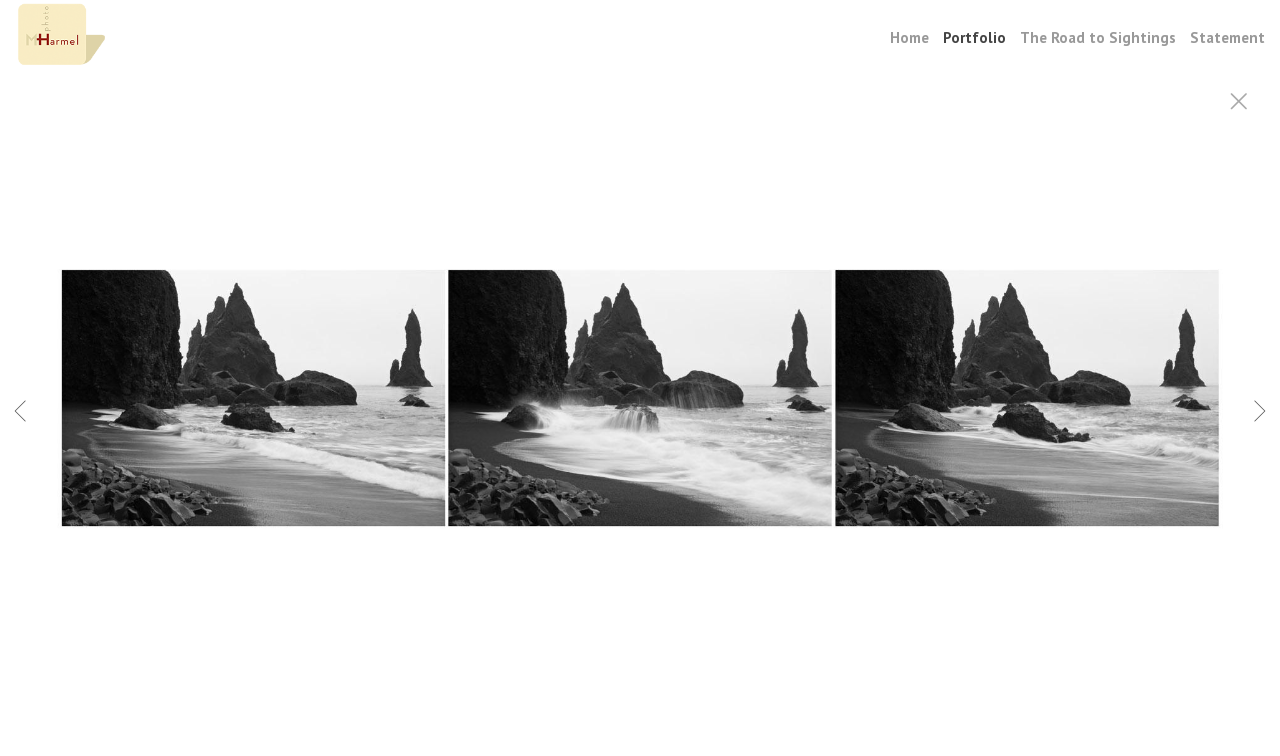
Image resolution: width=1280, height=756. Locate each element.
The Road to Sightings (1098, 37)
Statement (1227, 37)
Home (909, 37)
